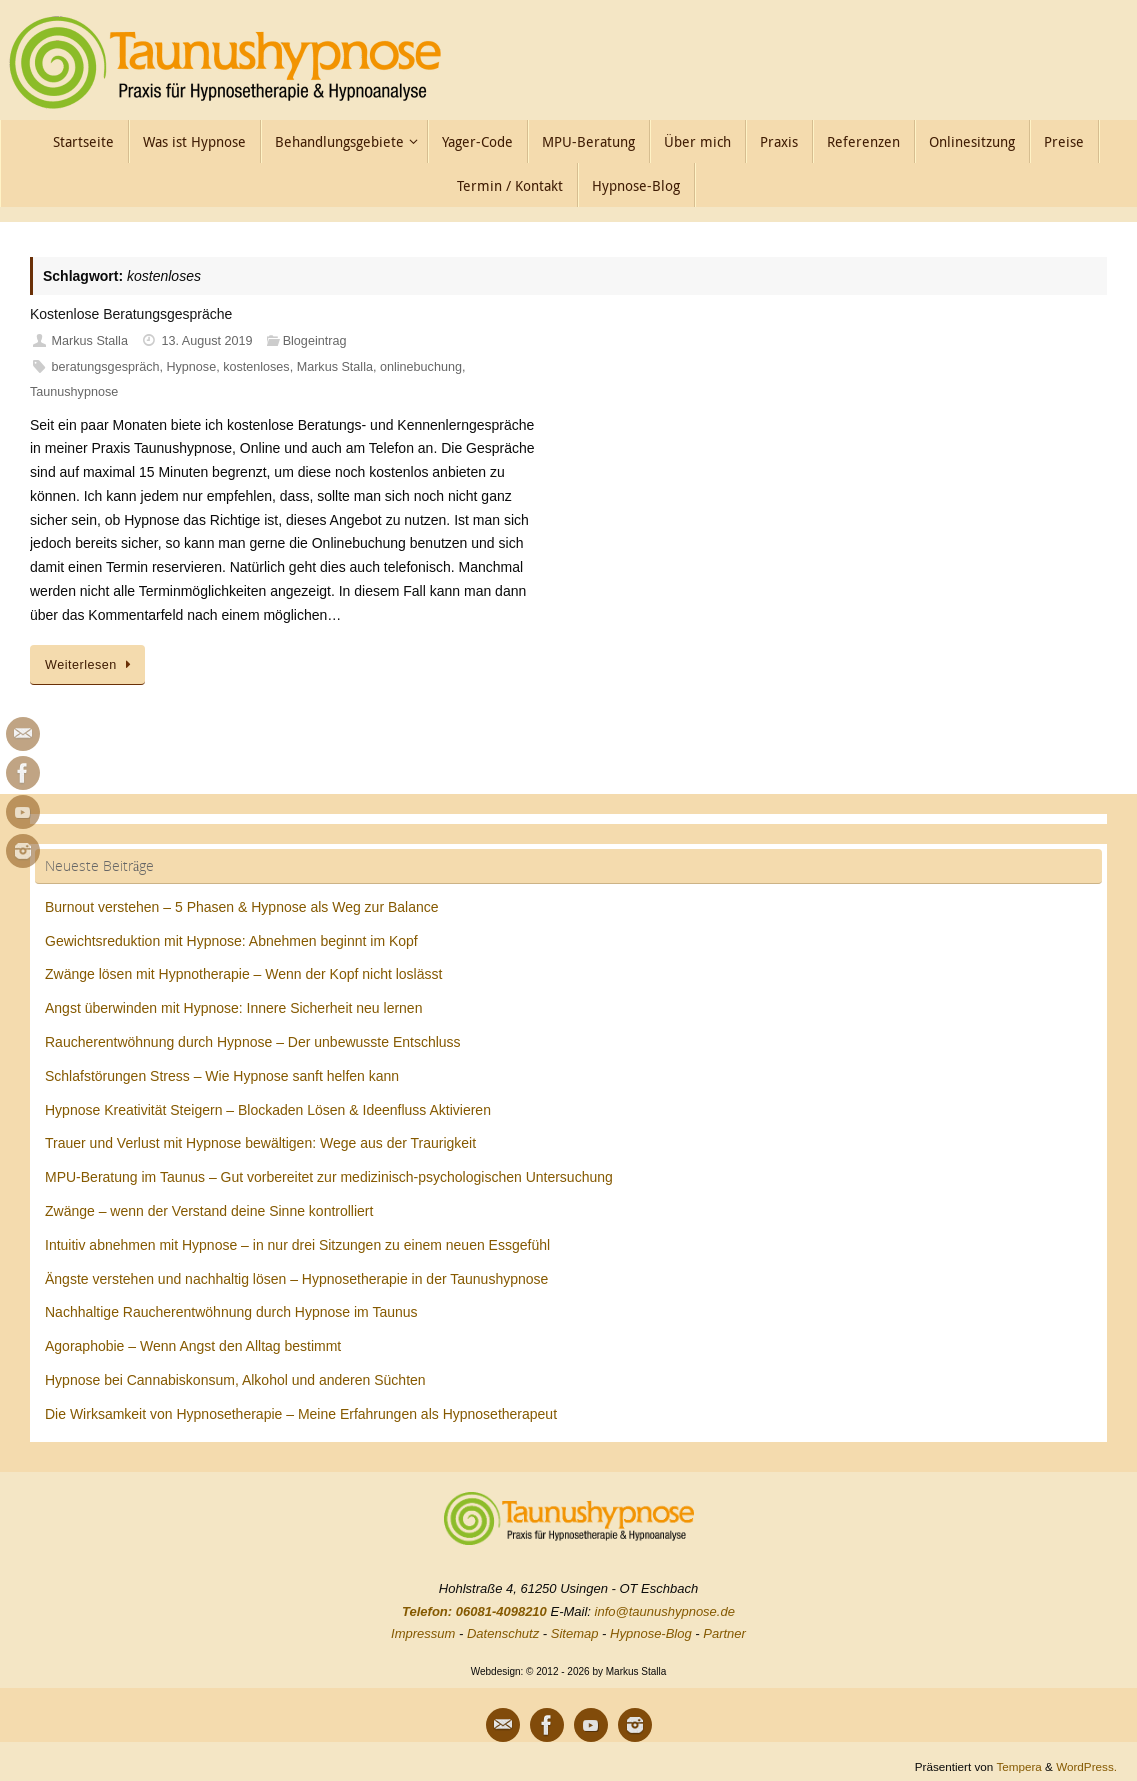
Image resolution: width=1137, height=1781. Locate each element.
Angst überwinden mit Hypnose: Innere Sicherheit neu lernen (233, 1008)
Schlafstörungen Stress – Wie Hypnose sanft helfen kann (222, 1076)
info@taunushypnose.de (665, 1611)
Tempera (1018, 1766)
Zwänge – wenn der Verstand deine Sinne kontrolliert (209, 1211)
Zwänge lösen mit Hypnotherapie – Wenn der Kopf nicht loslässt (243, 974)
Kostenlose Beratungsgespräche (131, 314)
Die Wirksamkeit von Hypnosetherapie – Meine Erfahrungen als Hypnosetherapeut (301, 1414)
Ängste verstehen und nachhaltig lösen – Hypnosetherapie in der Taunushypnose (296, 1279)
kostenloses (256, 367)
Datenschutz (503, 1633)
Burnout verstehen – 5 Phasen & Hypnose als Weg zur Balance (242, 907)
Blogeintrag (315, 341)
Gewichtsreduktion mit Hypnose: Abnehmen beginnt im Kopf (231, 941)
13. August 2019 (207, 341)
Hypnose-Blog (651, 1633)
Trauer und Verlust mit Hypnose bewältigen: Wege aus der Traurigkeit (260, 1143)
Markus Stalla (90, 341)
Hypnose (191, 367)
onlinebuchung (421, 367)
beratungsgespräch (106, 367)
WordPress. (1086, 1766)
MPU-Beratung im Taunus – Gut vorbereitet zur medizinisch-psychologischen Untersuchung (329, 1177)
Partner (724, 1633)
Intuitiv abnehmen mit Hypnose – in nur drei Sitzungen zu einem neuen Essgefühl (297, 1245)
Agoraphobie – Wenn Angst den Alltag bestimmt (193, 1346)
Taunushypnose (74, 392)
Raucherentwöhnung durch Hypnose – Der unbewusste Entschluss (253, 1042)
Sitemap (575, 1633)
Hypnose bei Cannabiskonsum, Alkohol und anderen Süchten (235, 1380)
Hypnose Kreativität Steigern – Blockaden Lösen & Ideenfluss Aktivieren (268, 1110)
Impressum (423, 1633)
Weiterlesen (91, 665)
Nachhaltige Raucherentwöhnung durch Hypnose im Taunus (231, 1312)
